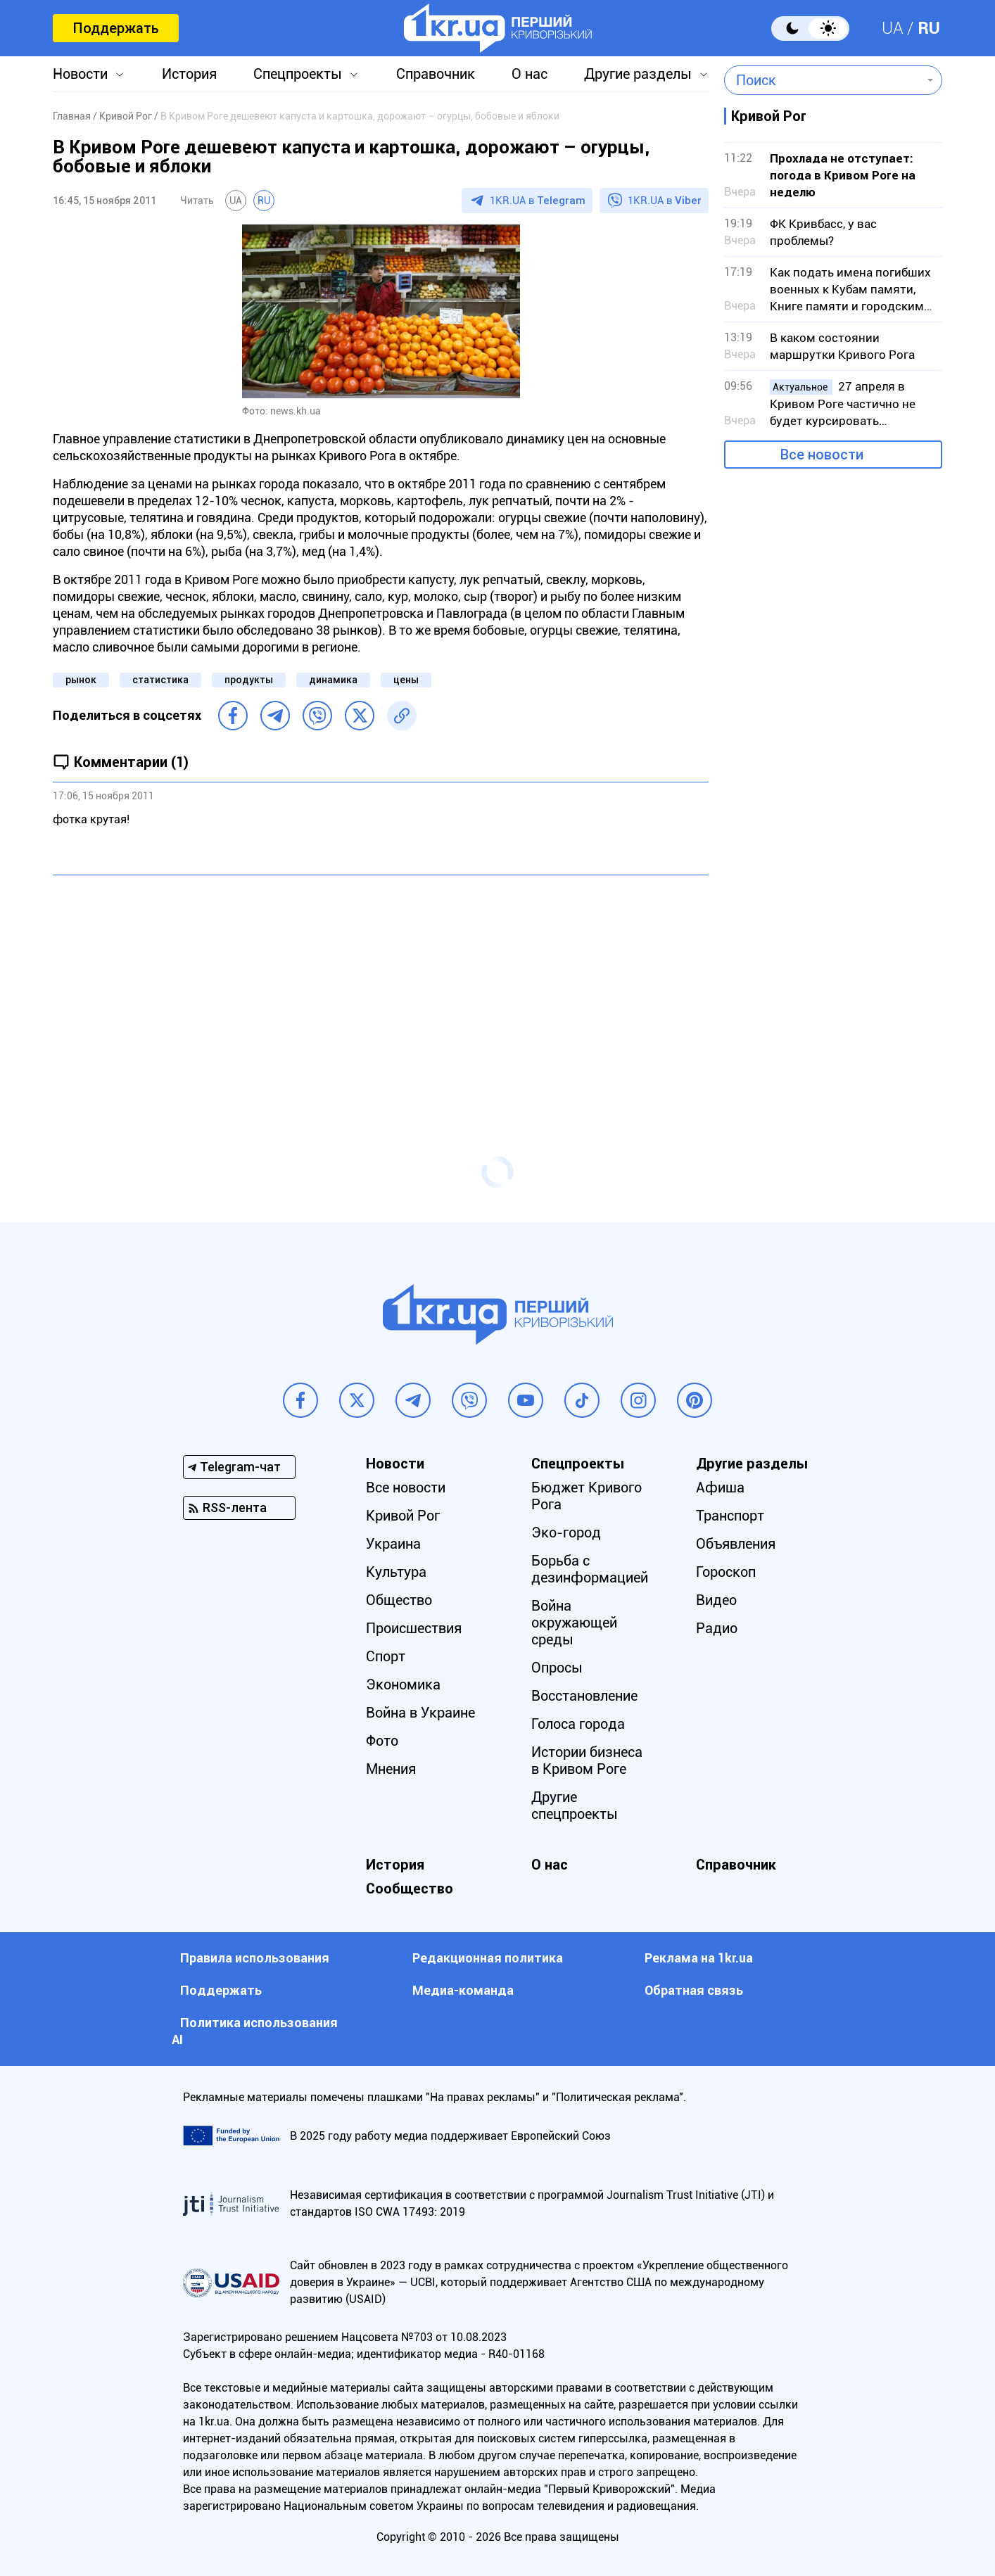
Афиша (720, 1487)
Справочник (435, 73)
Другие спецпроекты (574, 1805)
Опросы (557, 1667)
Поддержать (115, 28)
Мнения (391, 1768)
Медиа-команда (463, 1990)
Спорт (385, 1656)
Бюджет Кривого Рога (586, 1496)
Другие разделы (638, 73)
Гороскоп (726, 1571)
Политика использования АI (255, 2031)
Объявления (735, 1543)
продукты (248, 679)
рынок (80, 679)
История (189, 73)
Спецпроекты (297, 73)
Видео (716, 1600)
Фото (382, 1740)
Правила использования (254, 1957)
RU (929, 28)
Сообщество (409, 1888)
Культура (396, 1571)
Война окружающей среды (574, 1622)
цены (406, 679)
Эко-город (566, 1532)
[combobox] (823, 80)
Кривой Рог (403, 1515)
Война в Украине (420, 1712)
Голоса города (578, 1723)
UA (893, 28)
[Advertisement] (381, 987)
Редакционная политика (487, 1957)
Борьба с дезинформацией (589, 1569)
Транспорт (730, 1515)
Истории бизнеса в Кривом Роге (586, 1760)
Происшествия (414, 1628)
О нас (529, 73)
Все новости (821, 454)
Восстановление (584, 1695)
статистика (160, 679)
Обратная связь (694, 1990)
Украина (393, 1543)
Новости (80, 73)
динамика (333, 679)
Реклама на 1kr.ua (699, 1957)
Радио (716, 1628)
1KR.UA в (537, 200)
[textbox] (823, 80)
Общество (399, 1600)
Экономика (403, 1684)
